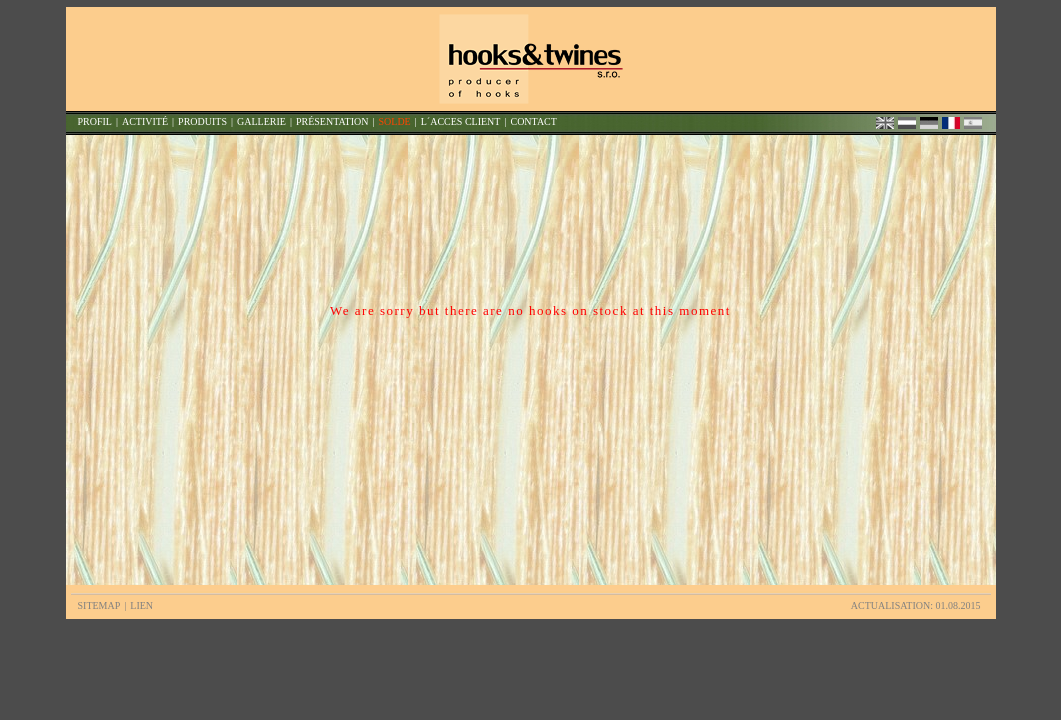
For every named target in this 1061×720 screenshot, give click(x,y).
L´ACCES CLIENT (461, 121)
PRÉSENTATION (332, 121)
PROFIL (95, 121)
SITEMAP (99, 605)
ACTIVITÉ (145, 121)
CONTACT (533, 121)
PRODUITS (202, 121)
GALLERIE (261, 121)
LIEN (141, 605)
